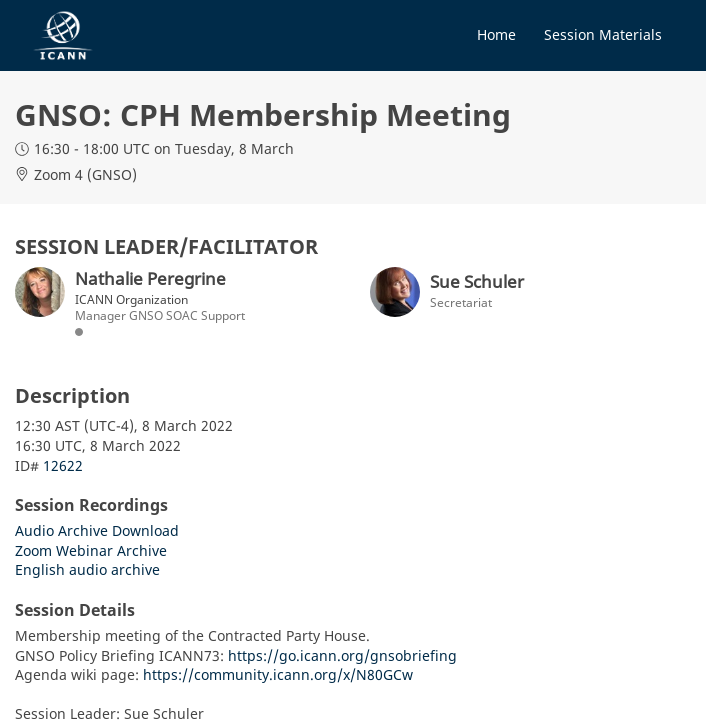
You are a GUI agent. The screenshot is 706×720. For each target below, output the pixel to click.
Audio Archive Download (97, 530)
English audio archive (87, 569)
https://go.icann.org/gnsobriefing (342, 655)
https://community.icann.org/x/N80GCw (278, 674)
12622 (63, 465)
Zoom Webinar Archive (91, 550)
